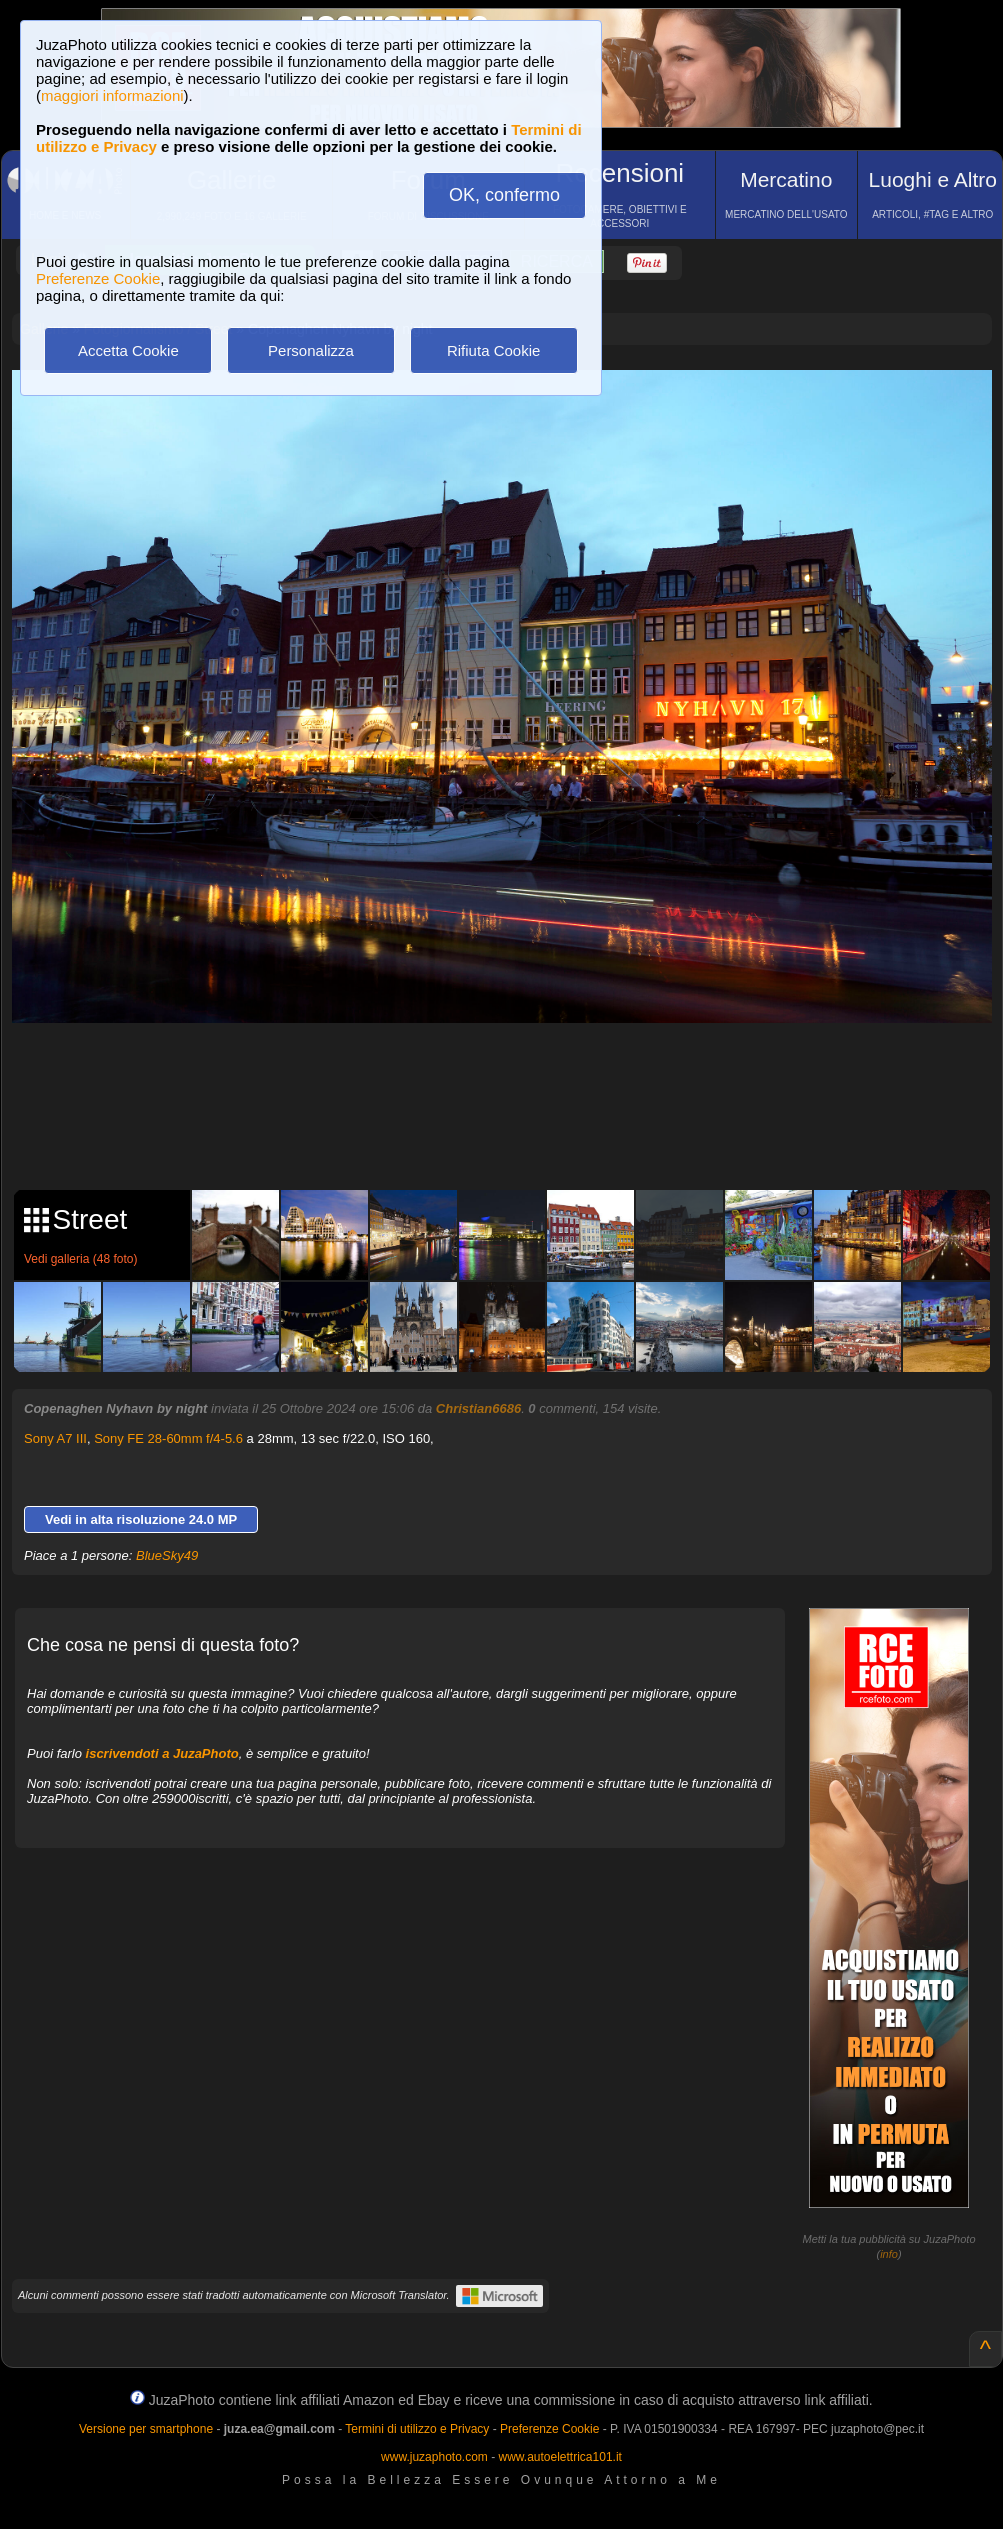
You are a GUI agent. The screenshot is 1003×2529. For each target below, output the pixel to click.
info (889, 2254)
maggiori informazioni (112, 95)
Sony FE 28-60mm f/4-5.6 (168, 1438)
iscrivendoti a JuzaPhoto (162, 1753)
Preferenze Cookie (98, 278)
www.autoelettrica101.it (559, 2457)
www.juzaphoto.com (434, 2457)
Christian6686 (478, 1408)
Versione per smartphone (146, 2429)
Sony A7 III (55, 1438)
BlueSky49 (167, 1555)
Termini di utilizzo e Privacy (417, 2429)
